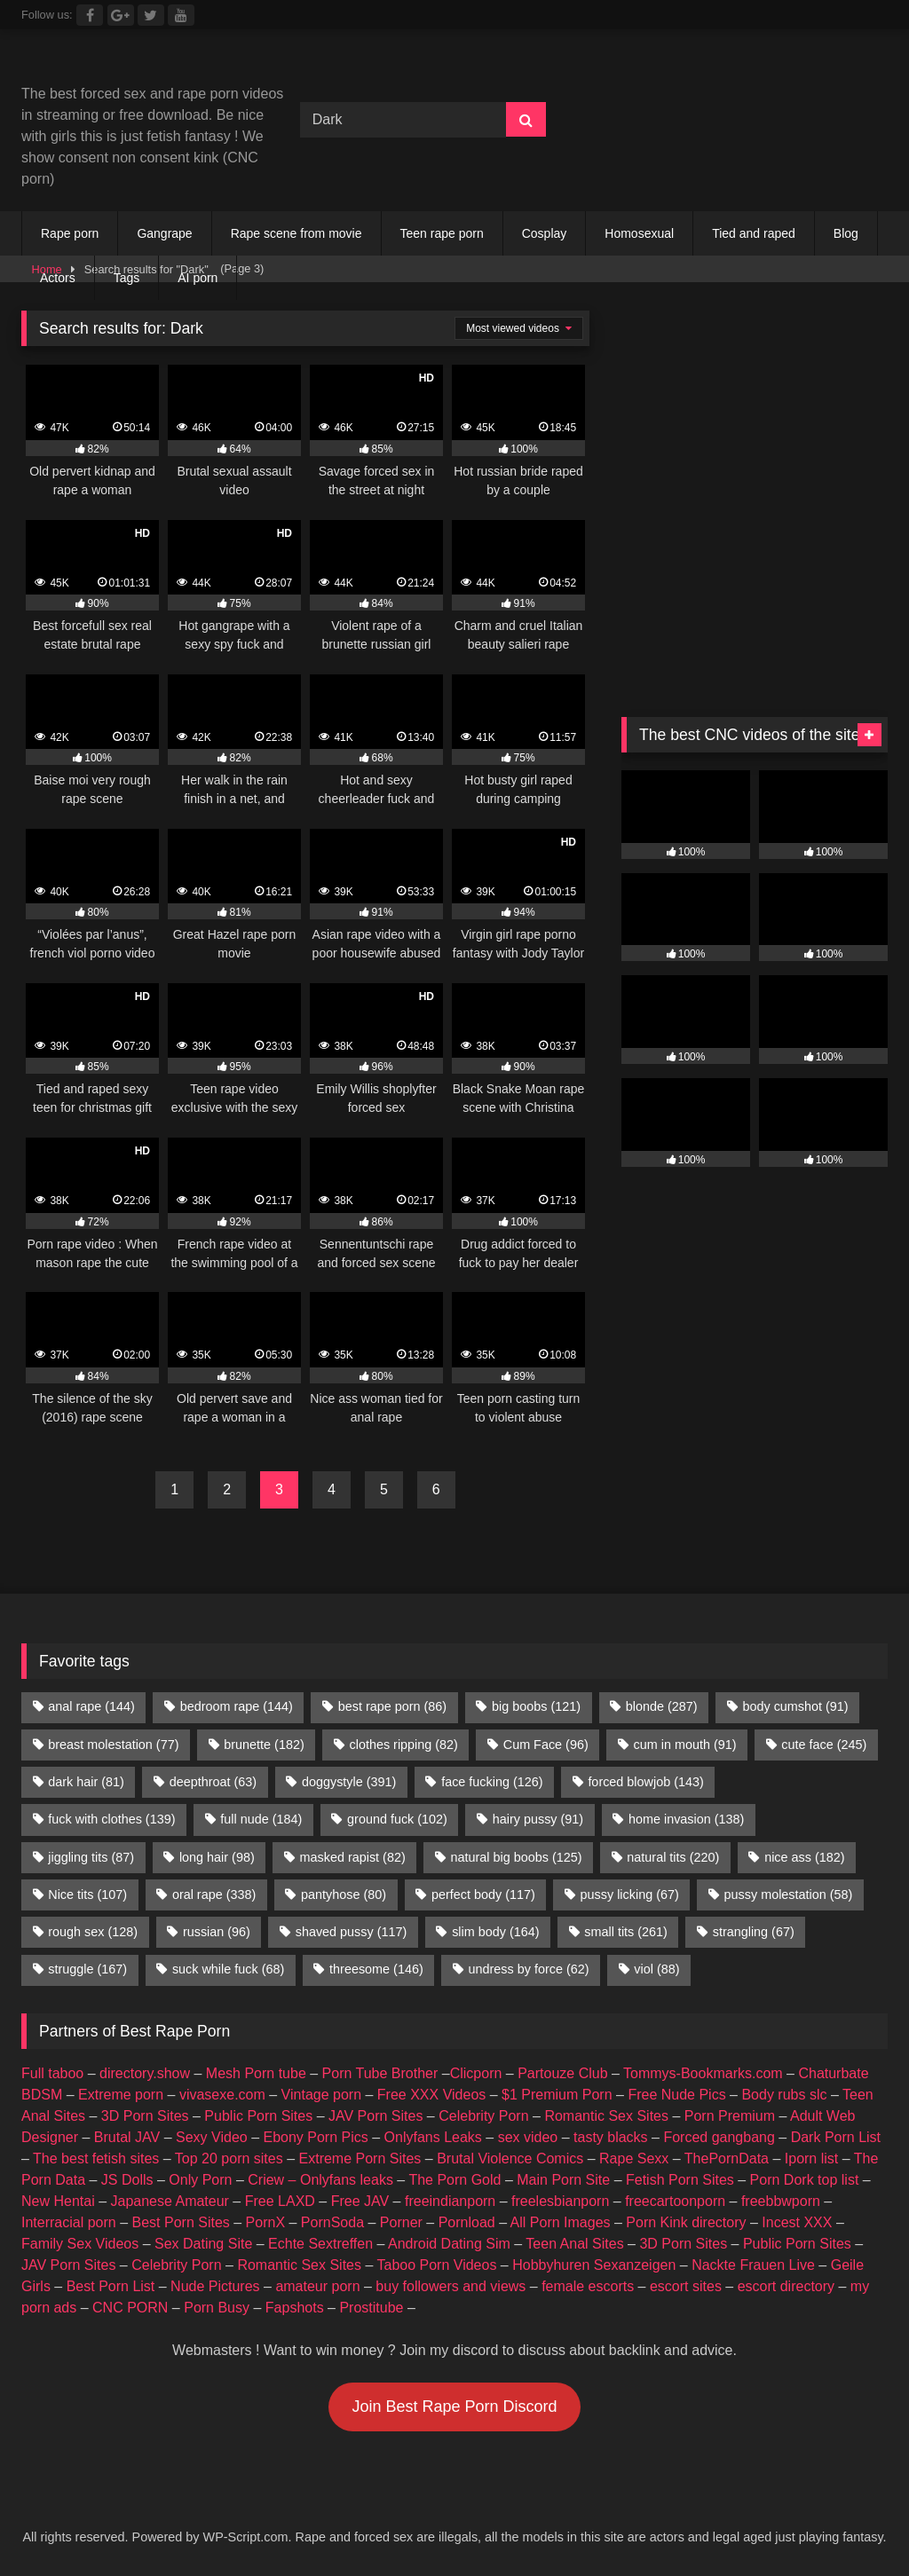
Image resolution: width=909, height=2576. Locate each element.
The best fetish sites (96, 2158)
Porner (401, 2222)
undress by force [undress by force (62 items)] (529, 1969)
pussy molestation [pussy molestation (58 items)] (788, 1894)
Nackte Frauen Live (753, 2265)
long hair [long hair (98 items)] (217, 1857)
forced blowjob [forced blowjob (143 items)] (645, 1782)
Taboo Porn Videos (437, 2265)
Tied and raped (753, 233)
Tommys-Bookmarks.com (703, 2073)
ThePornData (726, 2158)
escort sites (686, 2286)
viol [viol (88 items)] (656, 1969)
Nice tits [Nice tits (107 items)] (87, 1894)
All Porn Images (560, 2222)
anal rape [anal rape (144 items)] (91, 1706)
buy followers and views (450, 2286)
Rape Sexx (633, 2158)
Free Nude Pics (676, 2094)
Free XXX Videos (431, 2094)
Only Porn (200, 2179)
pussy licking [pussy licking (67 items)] (630, 1894)
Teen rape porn (442, 233)
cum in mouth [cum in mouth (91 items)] (685, 1744)
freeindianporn (450, 2201)
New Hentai (58, 2201)
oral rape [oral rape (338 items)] (214, 1894)
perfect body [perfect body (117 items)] (483, 1894)
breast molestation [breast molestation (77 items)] (113, 1744)
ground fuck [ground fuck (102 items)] (397, 1819)
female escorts (587, 2286)
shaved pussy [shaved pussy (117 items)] (351, 1932)
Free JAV (360, 2201)
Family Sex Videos (79, 2243)
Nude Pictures (215, 2286)
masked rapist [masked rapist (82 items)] (353, 1857)
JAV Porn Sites (375, 2115)
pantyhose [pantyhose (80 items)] (343, 1894)
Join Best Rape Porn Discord (454, 2406)
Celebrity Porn (483, 2115)
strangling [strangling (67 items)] (753, 1932)
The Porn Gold (454, 2179)
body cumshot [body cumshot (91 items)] (795, 1706)
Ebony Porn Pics (315, 2137)
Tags (127, 278)
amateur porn (317, 2286)
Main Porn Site (563, 2179)
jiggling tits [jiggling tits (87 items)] (91, 1857)
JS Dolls (127, 2179)
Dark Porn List (836, 2137)
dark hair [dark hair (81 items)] (86, 1782)
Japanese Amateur (170, 2201)
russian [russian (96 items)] (216, 1932)
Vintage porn (321, 2094)
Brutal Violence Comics (510, 2158)
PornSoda (332, 2222)
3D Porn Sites (145, 2115)
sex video (528, 2137)
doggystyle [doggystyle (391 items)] (349, 1782)
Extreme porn (120, 2094)
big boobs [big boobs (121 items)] (536, 1706)
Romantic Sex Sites (606, 2115)
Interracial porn (68, 2222)
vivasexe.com (222, 2094)
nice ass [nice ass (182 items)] (804, 1857)
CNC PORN (130, 2307)
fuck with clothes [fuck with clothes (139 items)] (111, 1819)
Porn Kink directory (686, 2222)
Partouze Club (562, 2073)
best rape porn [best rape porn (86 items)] (392, 1706)
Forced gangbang (718, 2137)
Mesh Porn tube (256, 2073)
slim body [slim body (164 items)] (495, 1932)
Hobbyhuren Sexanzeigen (594, 2265)
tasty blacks (610, 2137)
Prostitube (371, 2307)
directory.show (144, 2073)
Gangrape (164, 233)
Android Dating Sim (449, 2243)
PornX (265, 2222)
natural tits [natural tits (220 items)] (673, 1857)
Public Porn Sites (258, 2115)
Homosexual (639, 233)
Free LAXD (280, 2201)
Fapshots (294, 2307)
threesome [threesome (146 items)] (376, 1969)
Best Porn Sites (181, 2222)
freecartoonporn (675, 2201)
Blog (846, 233)
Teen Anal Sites (574, 2243)
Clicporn (476, 2073)
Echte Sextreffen (320, 2243)
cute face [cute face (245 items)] (823, 1744)
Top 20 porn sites (229, 2158)
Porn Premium (729, 2115)
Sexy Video (212, 2137)
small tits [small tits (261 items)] (626, 1932)
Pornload (467, 2222)
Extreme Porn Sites (360, 2158)
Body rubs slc (783, 2094)
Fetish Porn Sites (680, 2179)
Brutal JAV (127, 2137)
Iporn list (811, 2158)
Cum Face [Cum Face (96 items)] (546, 1744)
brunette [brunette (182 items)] (264, 1744)
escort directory (786, 2286)
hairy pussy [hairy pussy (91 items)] (538, 1819)
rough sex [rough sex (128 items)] (93, 1932)
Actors (57, 278)
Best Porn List (111, 2286)
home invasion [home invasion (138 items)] (686, 1819)
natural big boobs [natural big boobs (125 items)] (516, 1857)
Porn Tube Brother (380, 2073)
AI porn (197, 278)
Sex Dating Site (203, 2243)
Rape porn (70, 233)
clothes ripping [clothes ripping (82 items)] (404, 1744)
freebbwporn (780, 2201)
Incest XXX (797, 2222)
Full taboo (52, 2073)
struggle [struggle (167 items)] (87, 1969)
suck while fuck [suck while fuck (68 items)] (228, 1969)
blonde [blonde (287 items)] (662, 1706)
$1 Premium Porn (557, 2094)
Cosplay (544, 233)
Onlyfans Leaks (433, 2137)
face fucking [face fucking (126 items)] (491, 1782)
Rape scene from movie (296, 233)
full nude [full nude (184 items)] (261, 1819)
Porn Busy (216, 2307)
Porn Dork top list (804, 2179)
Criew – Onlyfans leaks (320, 2179)
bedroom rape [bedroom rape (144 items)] (236, 1706)
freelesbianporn (560, 2201)
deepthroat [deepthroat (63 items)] (213, 1782)
